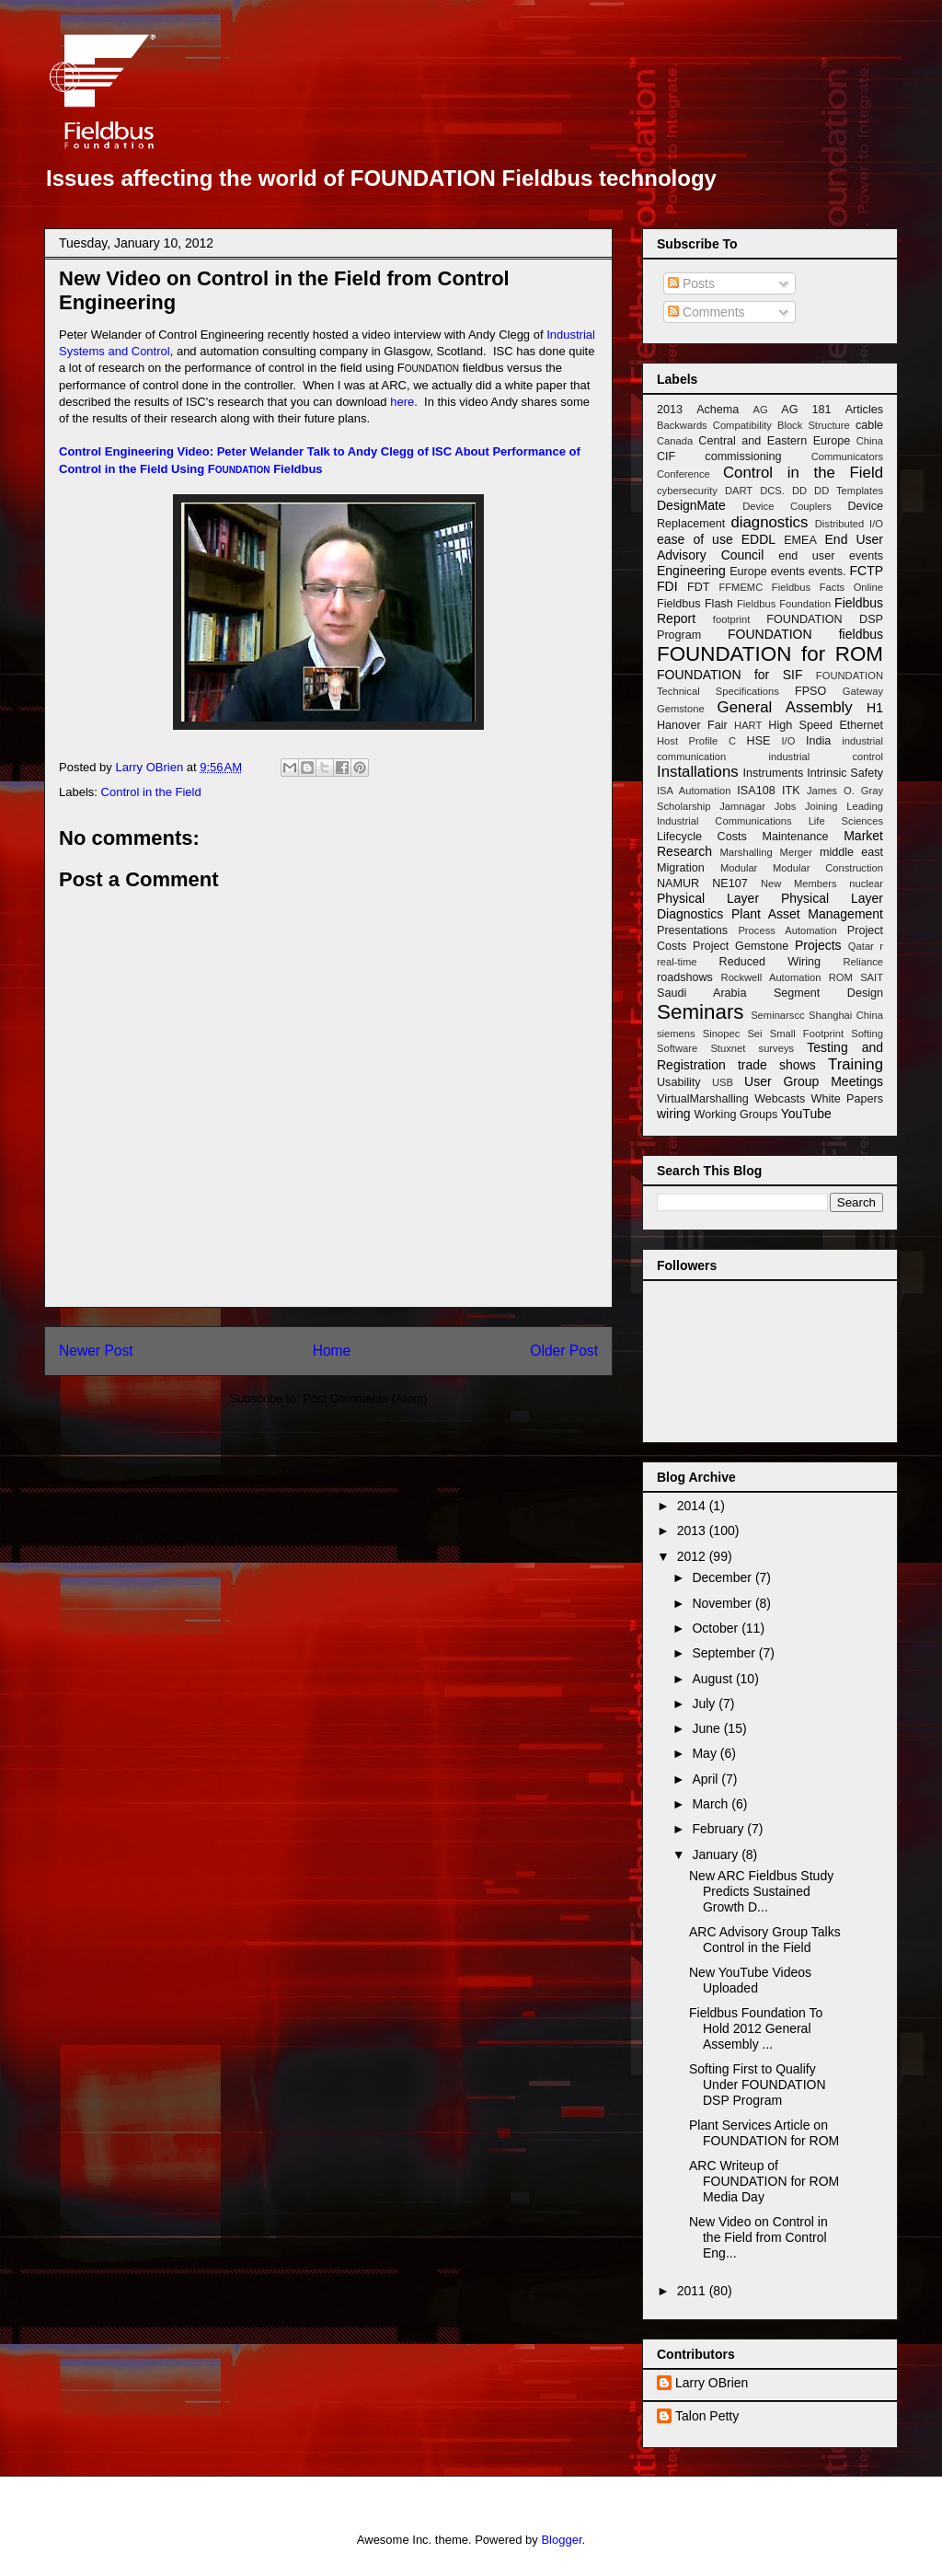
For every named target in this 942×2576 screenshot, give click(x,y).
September (725, 1653)
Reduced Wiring (770, 961)
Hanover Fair (692, 725)
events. (827, 571)
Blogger (561, 2540)
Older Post (564, 1350)
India (818, 740)
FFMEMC (740, 587)
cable (869, 425)
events (788, 571)
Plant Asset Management (807, 914)
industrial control (825, 756)
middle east (851, 852)
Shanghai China (846, 1015)
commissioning (743, 456)
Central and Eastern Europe (774, 440)
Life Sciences (846, 820)
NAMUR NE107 (702, 883)
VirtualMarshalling (703, 1098)
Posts (691, 283)
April (706, 1779)
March (711, 1803)
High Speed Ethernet (825, 725)
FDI (667, 586)
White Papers (847, 1098)
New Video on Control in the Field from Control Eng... (758, 2237)
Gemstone (681, 708)
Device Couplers (787, 506)
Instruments (773, 773)
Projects (818, 945)
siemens (676, 1033)
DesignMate (691, 505)
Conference (683, 473)
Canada (675, 440)
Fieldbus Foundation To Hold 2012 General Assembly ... (755, 2028)
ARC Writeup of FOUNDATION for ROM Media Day (764, 2181)
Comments (706, 312)
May (705, 1753)
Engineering (691, 570)
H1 (875, 707)
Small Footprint (807, 1033)
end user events (830, 555)
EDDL (758, 539)
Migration (681, 867)
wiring (674, 1113)
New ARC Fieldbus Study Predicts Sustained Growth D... (761, 1891)
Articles (864, 409)
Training (855, 1064)
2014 (693, 1505)
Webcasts (779, 1098)
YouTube (806, 1113)
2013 (670, 409)
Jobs (786, 806)
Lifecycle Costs (702, 836)
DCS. (772, 490)
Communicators (847, 456)
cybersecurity (687, 490)
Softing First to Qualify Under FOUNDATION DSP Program (757, 2085)
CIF (666, 456)
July (705, 1703)
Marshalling (746, 852)
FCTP (866, 570)
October (716, 1628)
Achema (717, 409)
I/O (788, 740)
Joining (821, 806)
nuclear (866, 883)
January (716, 1854)
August (713, 1678)
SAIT (871, 977)
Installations (698, 771)
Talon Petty (707, 2416)
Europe (748, 571)
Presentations (692, 930)
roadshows (685, 977)
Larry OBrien (711, 2382)
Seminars (700, 1011)
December (723, 1577)
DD (799, 490)
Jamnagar (742, 806)
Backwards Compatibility (714, 425)
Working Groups (735, 1114)
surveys (777, 1048)
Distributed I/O (849, 523)
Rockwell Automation (771, 977)
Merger (796, 852)
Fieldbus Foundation (784, 603)
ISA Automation (693, 790)
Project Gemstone (740, 946)
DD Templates (848, 490)
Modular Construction (828, 867)
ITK (791, 790)
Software (677, 1048)
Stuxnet (727, 1048)
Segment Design (828, 993)
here (402, 402)
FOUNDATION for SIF (729, 674)
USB (722, 1082)
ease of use (695, 539)
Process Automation (787, 930)
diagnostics (769, 522)
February (719, 1828)
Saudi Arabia (701, 993)
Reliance (863, 961)
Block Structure (813, 425)
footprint (731, 619)
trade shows (777, 1064)
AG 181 (806, 409)
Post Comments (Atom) (365, 1398)
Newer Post (96, 1350)
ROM (841, 977)
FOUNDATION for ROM (770, 653)
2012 (693, 1556)
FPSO (810, 691)
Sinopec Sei (733, 1033)
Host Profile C (696, 740)
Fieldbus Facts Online (827, 587)
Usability (679, 1082)
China (869, 440)
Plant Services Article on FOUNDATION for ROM (764, 2133)
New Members (799, 883)
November (723, 1603)
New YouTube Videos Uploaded (750, 1980)
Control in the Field (151, 792)
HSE (759, 740)
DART (738, 490)
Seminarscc (777, 1015)
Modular (738, 867)
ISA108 (756, 790)
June (707, 1728)
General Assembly (785, 707)
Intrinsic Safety (845, 773)
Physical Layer (708, 898)
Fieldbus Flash (695, 603)
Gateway (863, 691)
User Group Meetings (813, 1081)
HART (748, 725)
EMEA (800, 540)
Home (332, 1350)
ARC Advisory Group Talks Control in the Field (765, 1939)
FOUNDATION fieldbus (805, 634)
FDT (698, 587)
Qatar (861, 946)
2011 (693, 2290)
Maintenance (795, 836)
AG (759, 409)
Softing (867, 1033)
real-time (677, 961)
